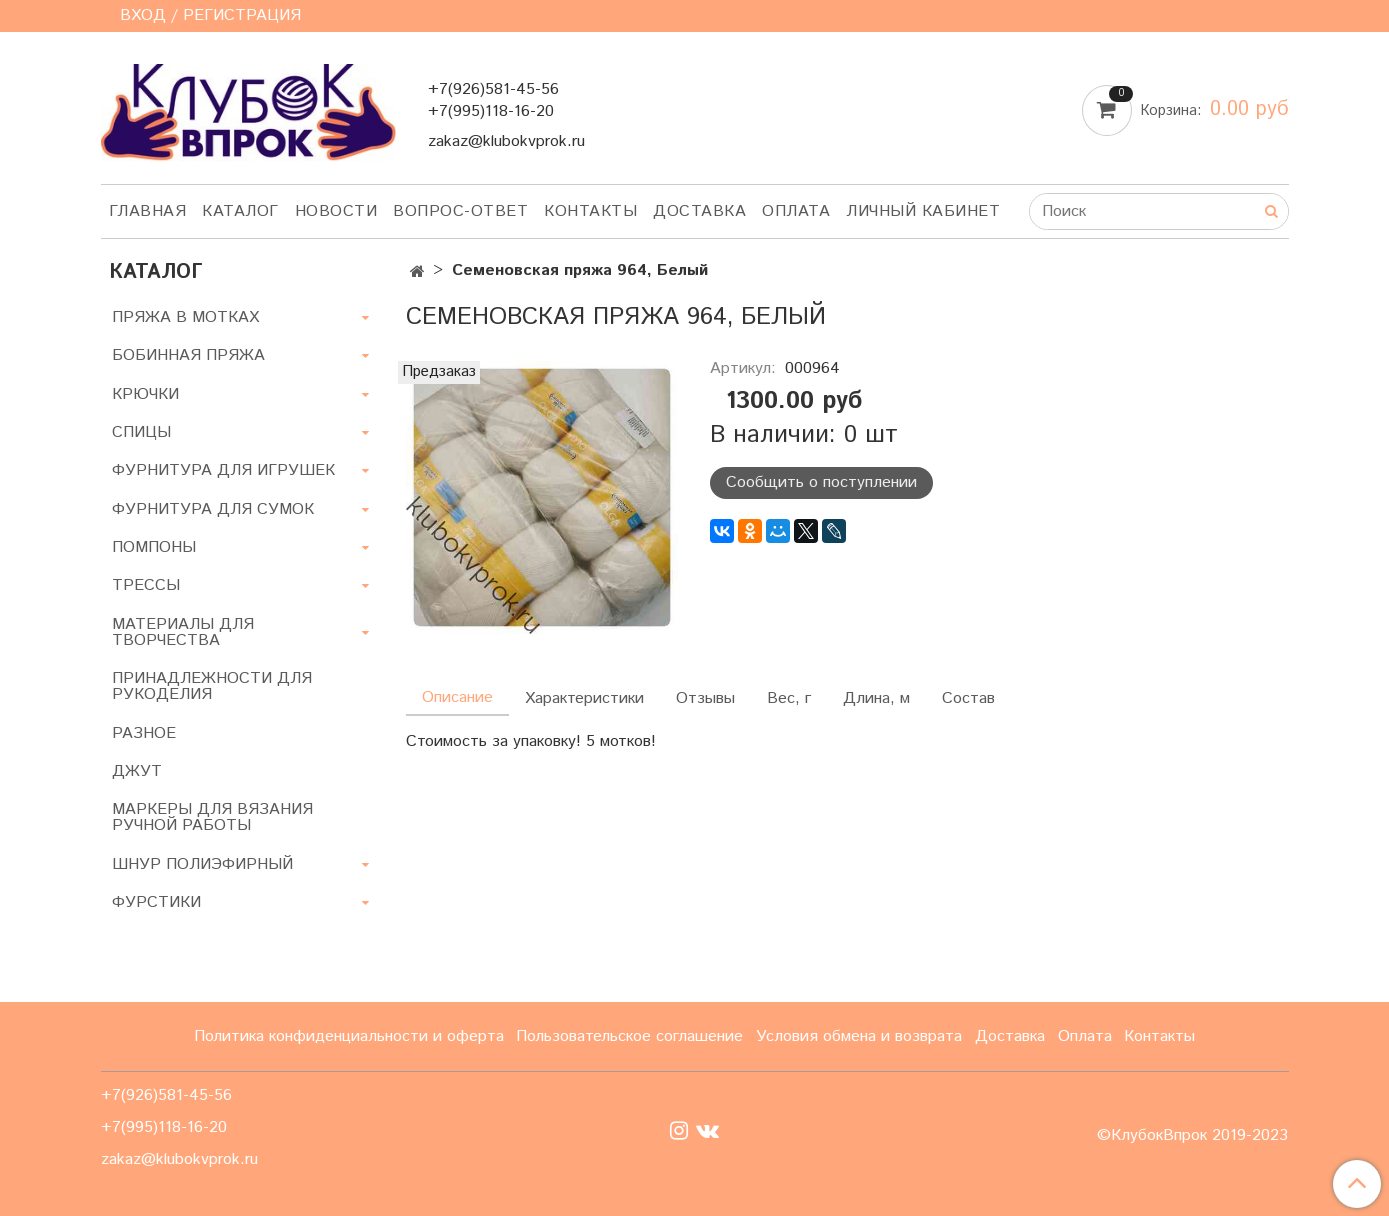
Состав (968, 698)
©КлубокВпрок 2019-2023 (1192, 1136)
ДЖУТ (137, 771)
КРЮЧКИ (145, 394)
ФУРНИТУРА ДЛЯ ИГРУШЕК (223, 470)
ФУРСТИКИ (156, 902)
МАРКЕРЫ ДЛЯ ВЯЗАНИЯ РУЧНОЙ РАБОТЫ (212, 817)
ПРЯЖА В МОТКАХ (185, 317)
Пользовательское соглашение (629, 1036)
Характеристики (584, 698)
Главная (148, 211)
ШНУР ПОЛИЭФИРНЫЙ (202, 864)
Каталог (240, 211)
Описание (457, 697)
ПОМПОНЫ (154, 547)
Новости (336, 211)
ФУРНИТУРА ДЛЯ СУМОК (213, 509)
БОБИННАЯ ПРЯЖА (188, 355)
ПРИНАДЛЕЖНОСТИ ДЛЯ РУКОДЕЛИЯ (212, 686)
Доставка (699, 211)
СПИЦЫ (141, 432)
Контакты (590, 211)
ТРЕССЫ (146, 585)
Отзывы (705, 698)
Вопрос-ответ (460, 211)
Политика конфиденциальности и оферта (349, 1036)
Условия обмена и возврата (859, 1036)
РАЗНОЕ (144, 733)
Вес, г (789, 698)
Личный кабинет (923, 211)
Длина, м (876, 698)
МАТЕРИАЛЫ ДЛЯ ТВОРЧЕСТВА (183, 632)
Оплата (796, 211)
